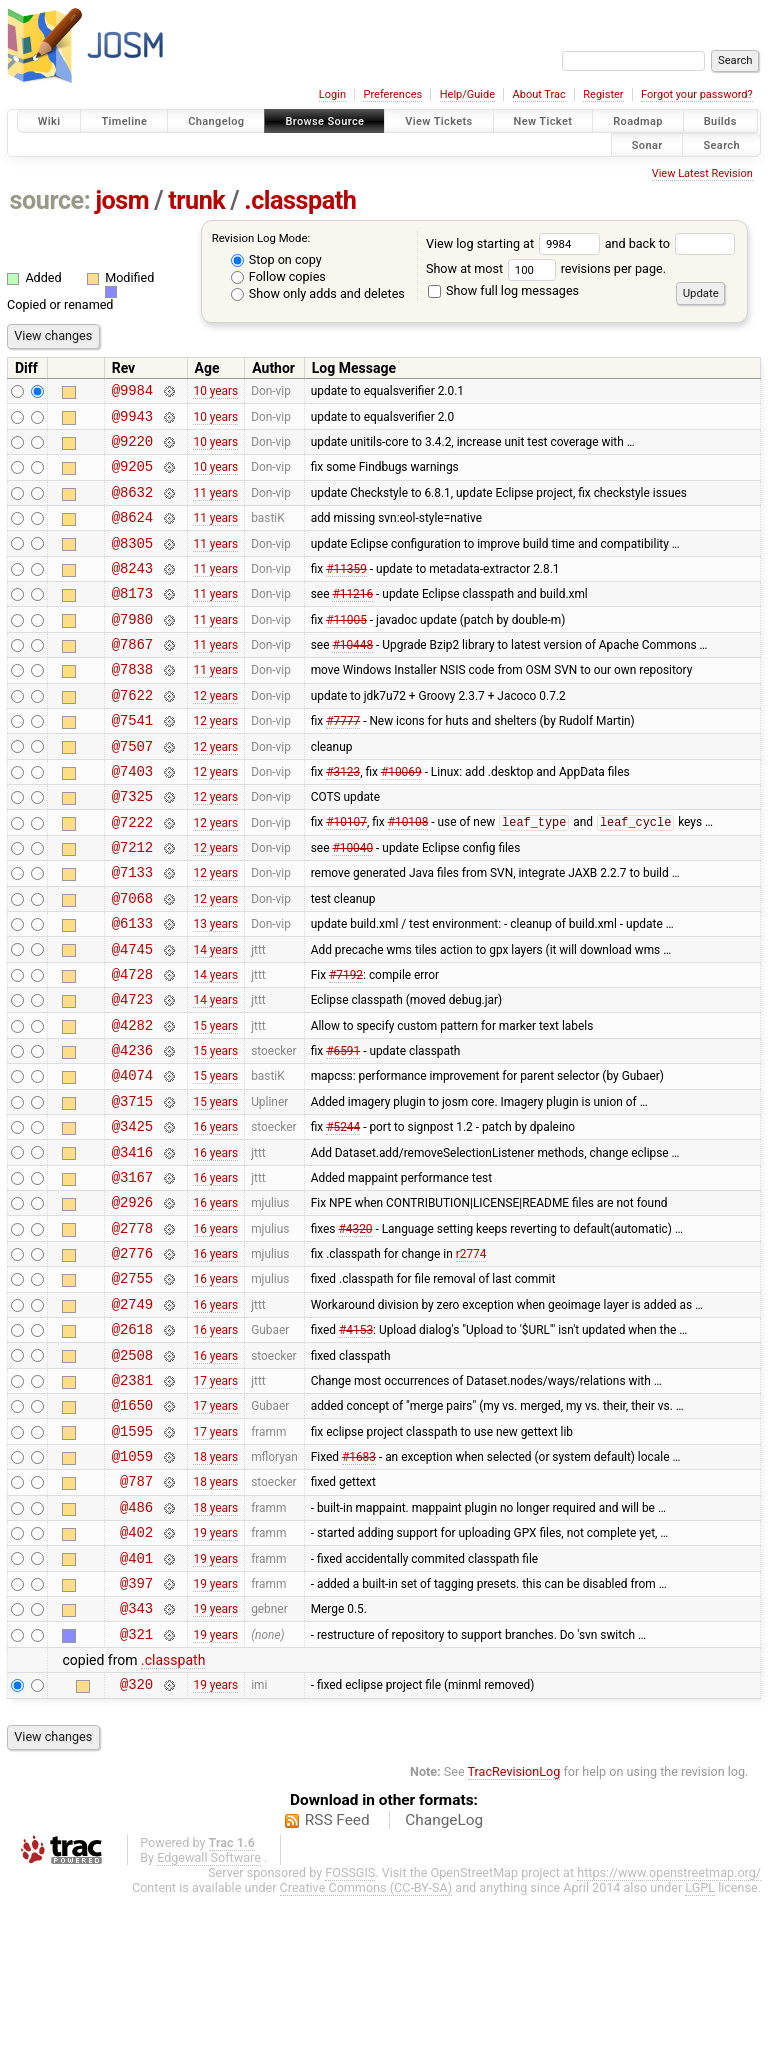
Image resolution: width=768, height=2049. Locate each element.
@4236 (132, 1130)
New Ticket (543, 121)
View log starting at (515, 243)
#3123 (343, 818)
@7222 (132, 875)
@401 (136, 1698)
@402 (136, 1669)
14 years (215, 1017)
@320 (136, 1836)
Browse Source (324, 121)
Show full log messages (503, 290)
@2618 (132, 1442)
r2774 (471, 1358)
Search (721, 144)
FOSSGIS (350, 2025)
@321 (136, 1783)
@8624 (132, 534)
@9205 (132, 477)
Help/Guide (467, 94)
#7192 (346, 1045)
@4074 (132, 1158)
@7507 (132, 790)
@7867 (132, 676)
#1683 (359, 1585)
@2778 (132, 1329)
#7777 (343, 762)
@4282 (132, 1102)
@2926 (132, 1300)
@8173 (132, 619)
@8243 (132, 591)
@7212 (132, 903)
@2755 (132, 1385)
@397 (136, 1726)
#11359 (346, 591)
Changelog (216, 121)
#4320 (355, 1329)
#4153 (356, 1443)
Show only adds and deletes (318, 293)
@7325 (132, 846)
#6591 (343, 1131)
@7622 (132, 733)
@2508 (132, 1471)
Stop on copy (276, 259)
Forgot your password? (697, 94)
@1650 (132, 1527)
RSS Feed (337, 1973)
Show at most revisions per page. (546, 268)
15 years (215, 1102)
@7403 (132, 818)
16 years (215, 1216)
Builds (720, 121)
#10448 (352, 677)
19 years (215, 1670)
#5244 (343, 1216)
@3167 (132, 1272)
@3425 (132, 1215)
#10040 (352, 904)
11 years (215, 506)
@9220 (132, 449)
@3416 (132, 1244)
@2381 (132, 1499)
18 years (215, 1585)
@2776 (132, 1357)
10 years (215, 393)
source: (50, 200)
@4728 (132, 1045)
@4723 (132, 1073)
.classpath (300, 200)
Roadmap (638, 121)
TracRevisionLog (514, 1924)
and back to (670, 243)
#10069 (401, 818)
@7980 (132, 648)
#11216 (352, 620)
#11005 (346, 648)
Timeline (124, 121)
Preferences (392, 94)
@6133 (132, 988)
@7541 (132, 761)
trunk (196, 200)
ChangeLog (444, 1973)
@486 (136, 1641)
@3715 (132, 1187)
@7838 (132, 704)
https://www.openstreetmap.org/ (669, 2025)
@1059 (132, 1584)
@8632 (132, 506)
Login (332, 94)
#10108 (408, 876)
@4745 (132, 1017)
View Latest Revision (702, 173)
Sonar (647, 144)
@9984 (132, 392)
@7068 (132, 960)
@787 (136, 1612)
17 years (215, 1499)
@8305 (132, 563)
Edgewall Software (209, 2010)
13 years (215, 989)
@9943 (132, 421)
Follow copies (278, 276)
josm (122, 200)
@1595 (132, 1556)
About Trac (539, 94)
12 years (215, 733)
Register (603, 94)
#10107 (346, 876)
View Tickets (438, 121)
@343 (136, 1754)
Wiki (49, 121)
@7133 (132, 931)
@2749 (132, 1414)
